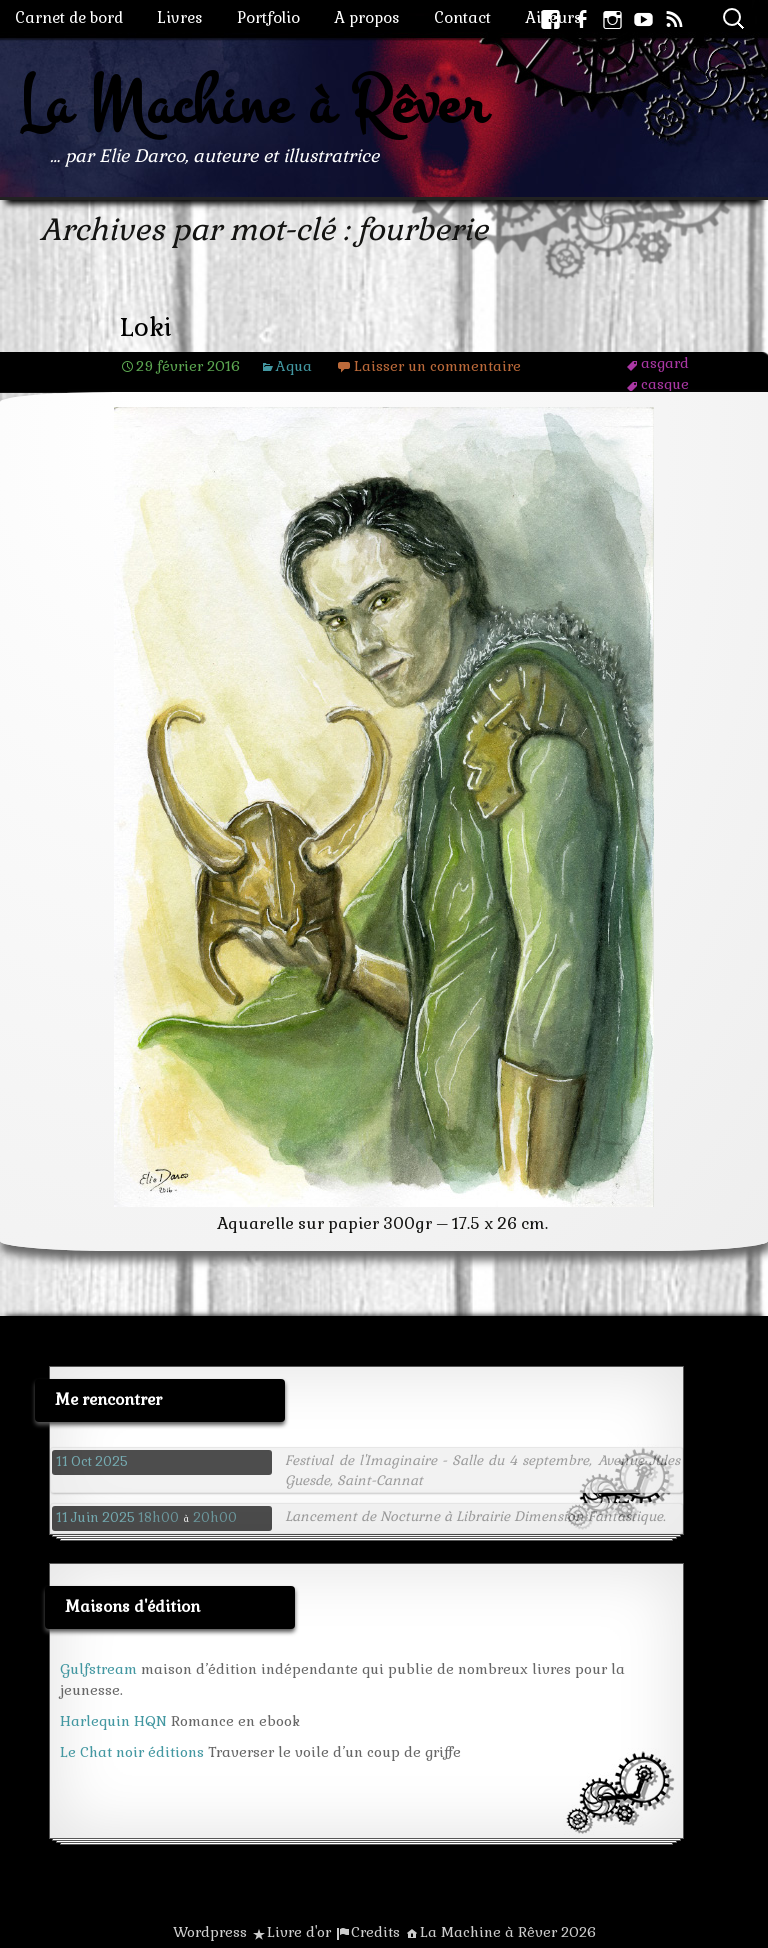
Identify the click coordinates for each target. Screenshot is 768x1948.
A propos (367, 17)
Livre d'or (299, 1932)
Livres (180, 17)
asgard (665, 363)
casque (665, 384)
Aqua (294, 366)
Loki (145, 327)
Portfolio (268, 17)
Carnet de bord (69, 17)
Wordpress (210, 1932)
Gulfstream (98, 1669)
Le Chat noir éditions (132, 1752)
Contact (462, 17)
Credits (375, 1932)
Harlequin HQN (113, 1721)
